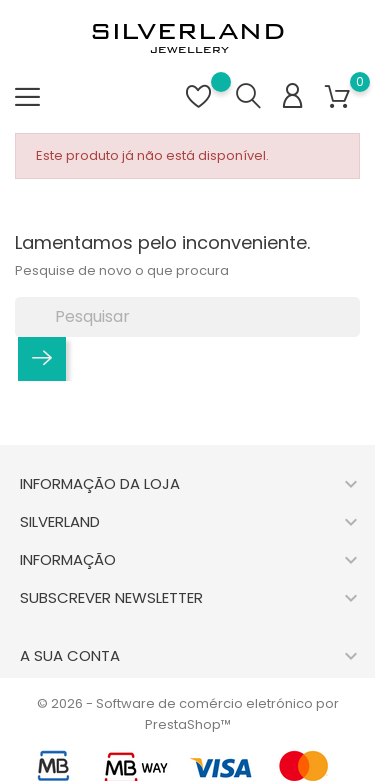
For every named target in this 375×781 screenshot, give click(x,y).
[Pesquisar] (187, 317)
